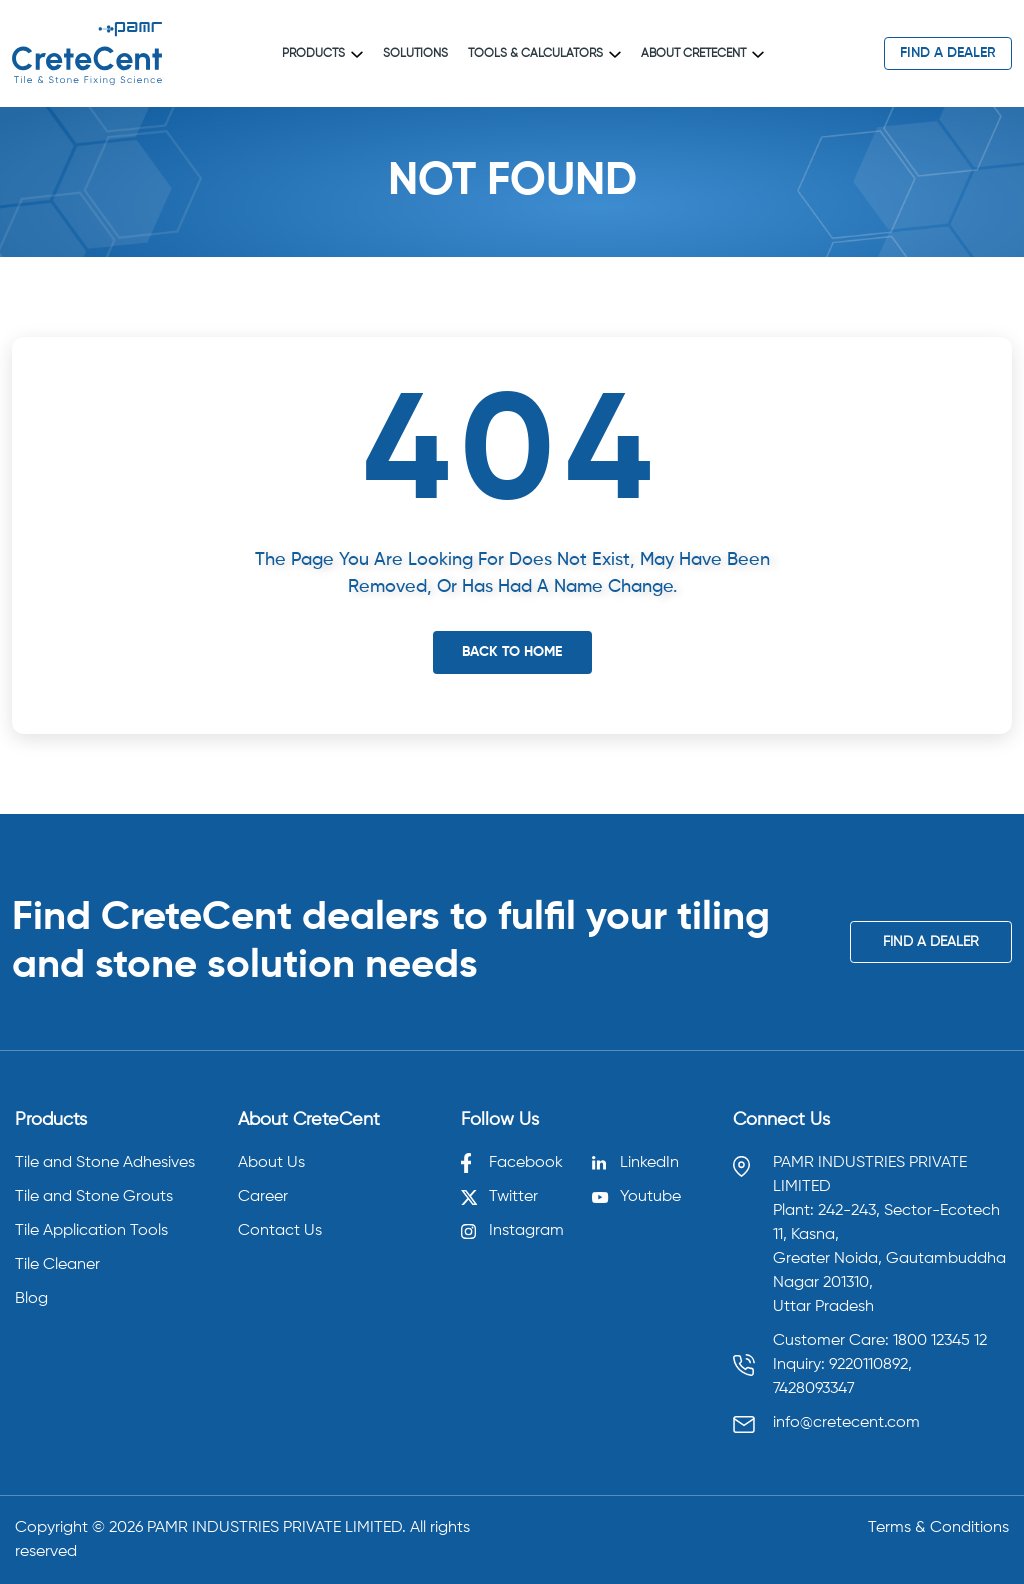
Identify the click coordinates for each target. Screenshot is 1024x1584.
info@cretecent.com (846, 1423)
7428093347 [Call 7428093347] (814, 1389)
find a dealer (948, 53)
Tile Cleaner (57, 1265)
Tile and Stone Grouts (94, 1197)
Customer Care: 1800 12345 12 (880, 1341)
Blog (31, 1299)
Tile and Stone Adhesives (105, 1163)
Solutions (415, 54)
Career (263, 1197)
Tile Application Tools (91, 1231)
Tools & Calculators (544, 54)
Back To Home (512, 652)
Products (322, 54)
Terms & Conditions (938, 1528)
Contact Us (280, 1231)
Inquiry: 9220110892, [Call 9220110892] (842, 1365)
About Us (271, 1163)
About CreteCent (702, 54)
